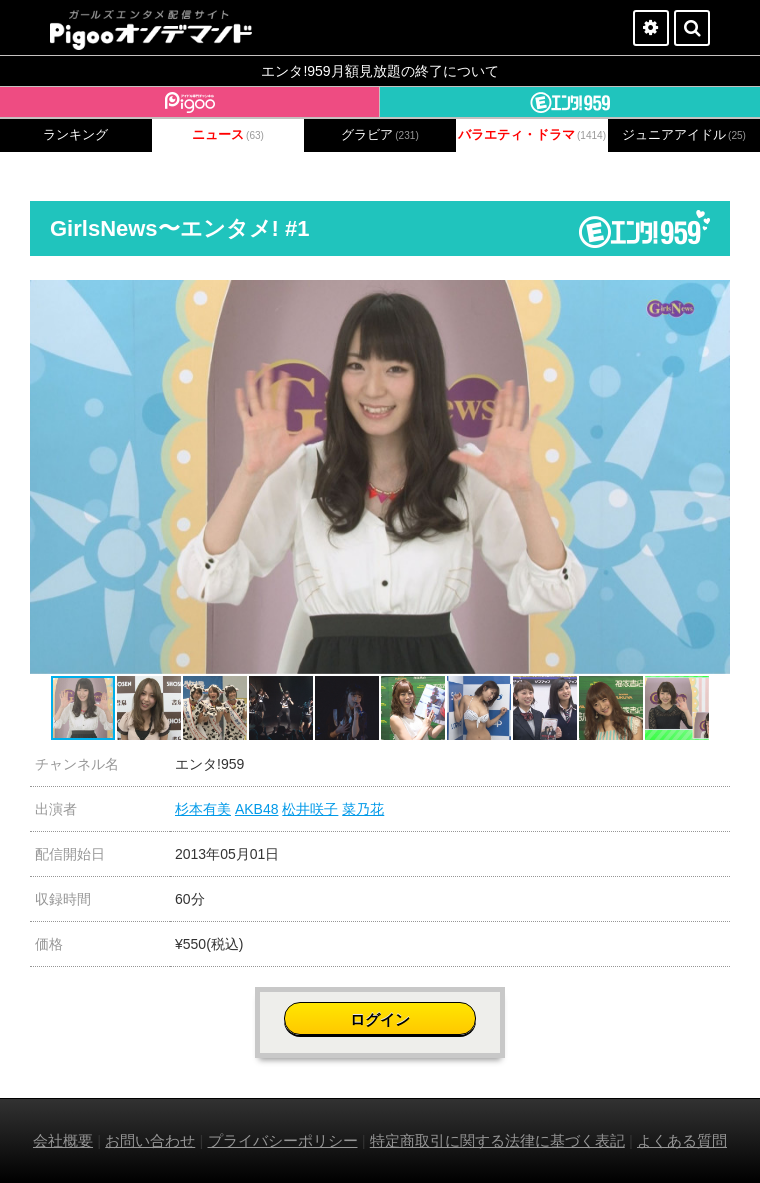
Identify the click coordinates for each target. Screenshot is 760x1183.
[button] (712, 298)
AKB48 (257, 809)
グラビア (380, 135)
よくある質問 (682, 1140)
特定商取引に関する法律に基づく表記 (497, 1140)
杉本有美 (203, 809)
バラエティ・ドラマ (532, 135)
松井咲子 (310, 809)
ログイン (380, 1019)
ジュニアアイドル (684, 135)
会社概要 (63, 1140)
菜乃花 (363, 809)
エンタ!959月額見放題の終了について (379, 71)
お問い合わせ (150, 1140)
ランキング (75, 135)
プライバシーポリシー (283, 1140)
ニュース (228, 135)
